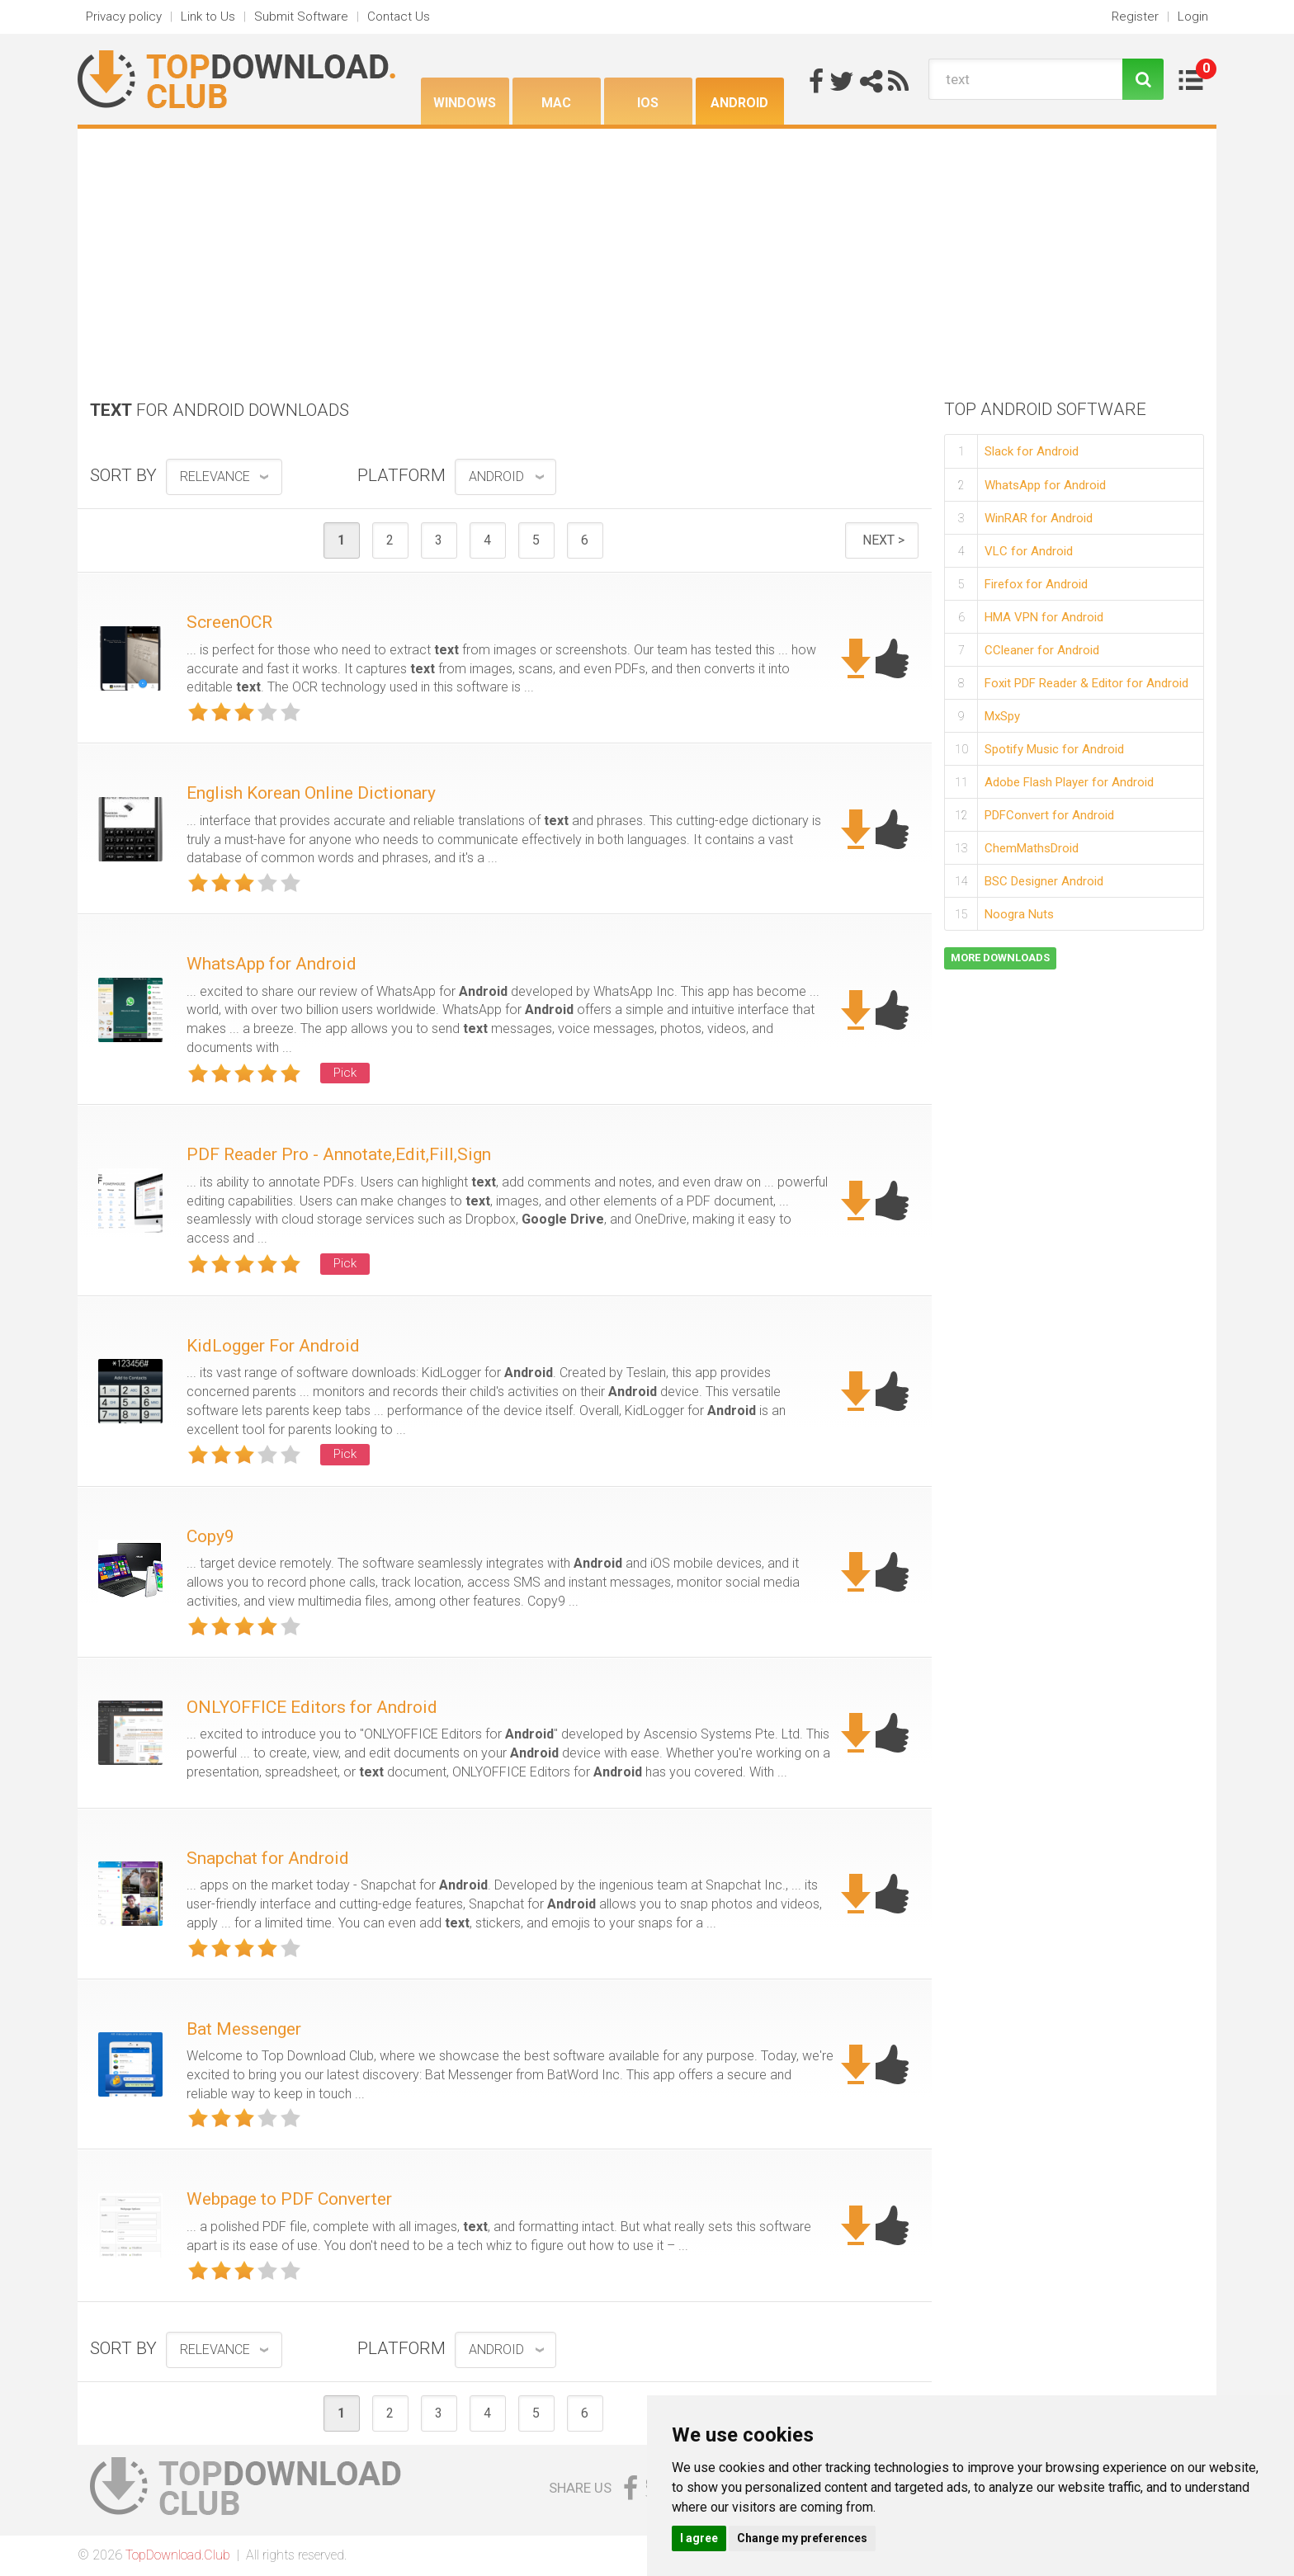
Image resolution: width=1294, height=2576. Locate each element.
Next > (883, 540)
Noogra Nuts (1019, 914)
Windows (464, 103)
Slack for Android (1032, 451)
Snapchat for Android (268, 1858)
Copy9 (210, 1536)
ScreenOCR (229, 622)
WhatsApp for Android (272, 964)
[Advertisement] (647, 252)
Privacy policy (124, 16)
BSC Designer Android (1044, 881)
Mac (556, 103)
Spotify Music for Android (1054, 749)
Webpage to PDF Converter (289, 2199)
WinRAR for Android (1039, 518)
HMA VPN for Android (1044, 617)
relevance (215, 476)
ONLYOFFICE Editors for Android (312, 1707)
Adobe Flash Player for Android (1069, 782)
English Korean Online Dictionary (311, 793)
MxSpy (1002, 716)
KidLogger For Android (273, 1346)
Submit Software (301, 16)
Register (1135, 16)
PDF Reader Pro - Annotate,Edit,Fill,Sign (339, 1154)
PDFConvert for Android (1049, 815)
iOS (648, 103)
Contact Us (398, 16)
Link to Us (208, 16)
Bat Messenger (244, 2029)
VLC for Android (1029, 551)
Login (1193, 16)
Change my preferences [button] (802, 2538)
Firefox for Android (1036, 584)
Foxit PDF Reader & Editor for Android (1086, 683)
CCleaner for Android (1042, 650)
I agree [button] (699, 2538)
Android (739, 103)
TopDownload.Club (177, 2555)
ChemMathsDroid (1032, 848)
